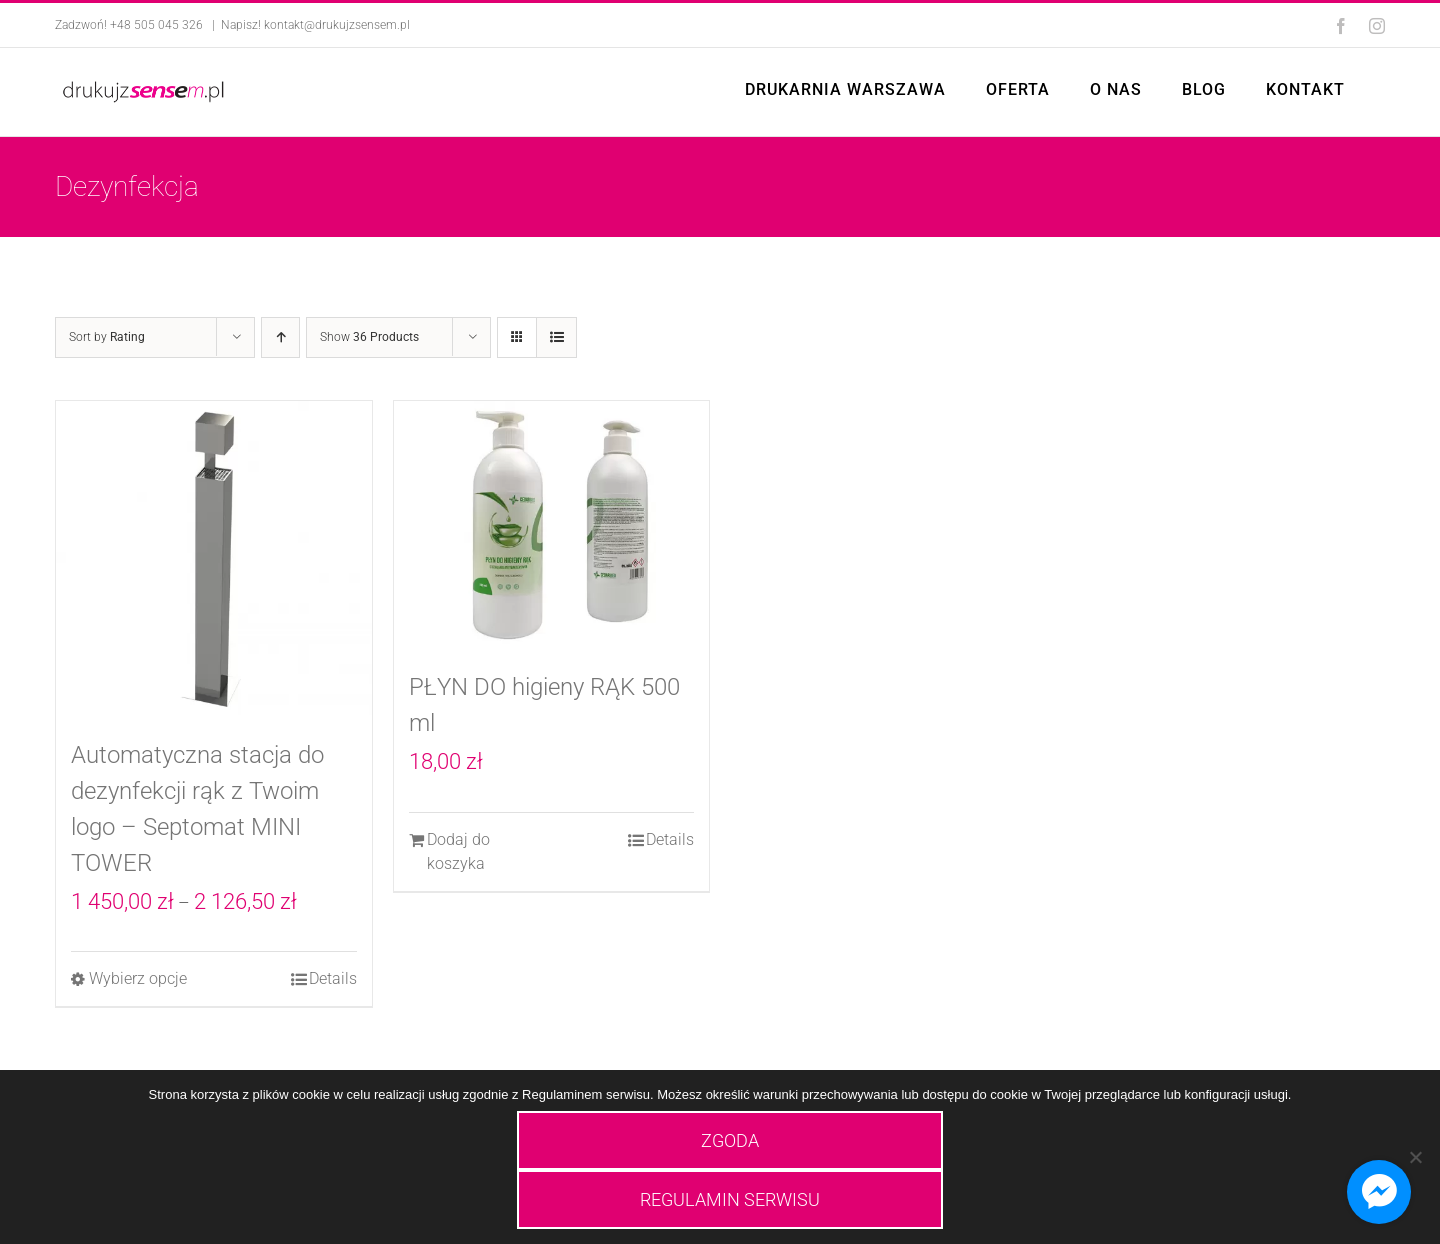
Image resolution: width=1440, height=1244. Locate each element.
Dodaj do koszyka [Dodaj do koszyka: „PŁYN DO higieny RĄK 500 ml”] (458, 851)
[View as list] (556, 337)
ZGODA (730, 1140)
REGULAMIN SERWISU (730, 1199)
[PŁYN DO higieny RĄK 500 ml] (552, 525)
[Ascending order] (280, 337)
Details (333, 978)
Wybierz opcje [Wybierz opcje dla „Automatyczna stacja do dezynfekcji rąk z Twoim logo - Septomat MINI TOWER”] (138, 978)
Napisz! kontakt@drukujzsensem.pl (315, 25)
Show (369, 337)
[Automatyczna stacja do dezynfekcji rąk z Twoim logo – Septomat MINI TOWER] (214, 559)
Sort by (107, 337)
